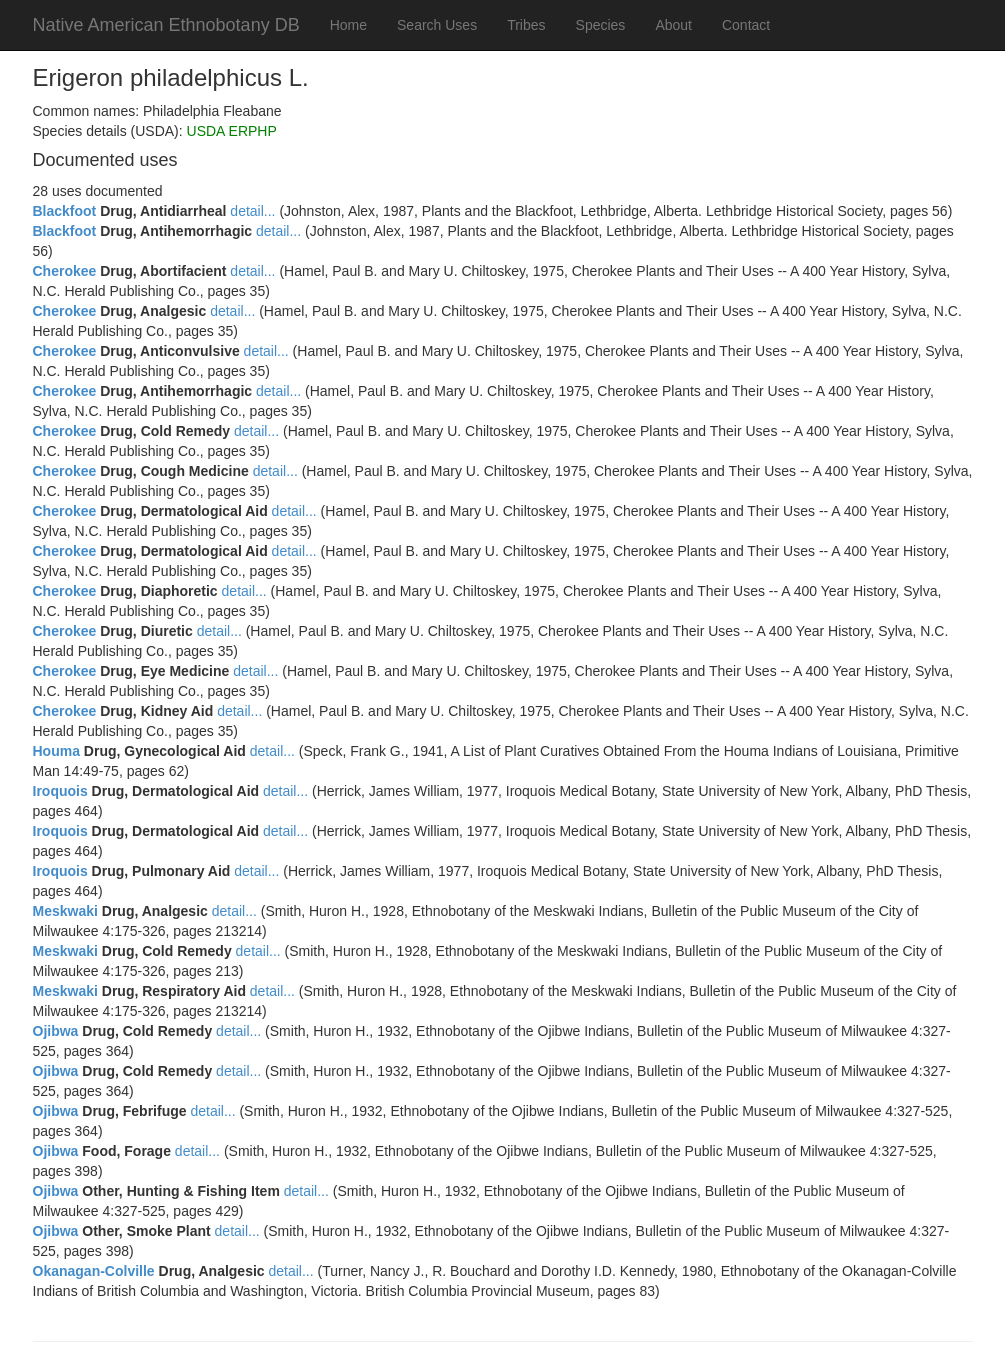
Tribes (526, 25)
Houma (56, 751)
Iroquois (60, 791)
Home (348, 25)
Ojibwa (56, 1031)
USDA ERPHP (232, 131)
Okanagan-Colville (94, 1271)
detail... (252, 211)
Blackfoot (65, 211)
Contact (746, 25)
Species (601, 25)
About (673, 25)
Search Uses (437, 25)
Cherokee (65, 271)
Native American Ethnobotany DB (166, 25)
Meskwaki (65, 911)
